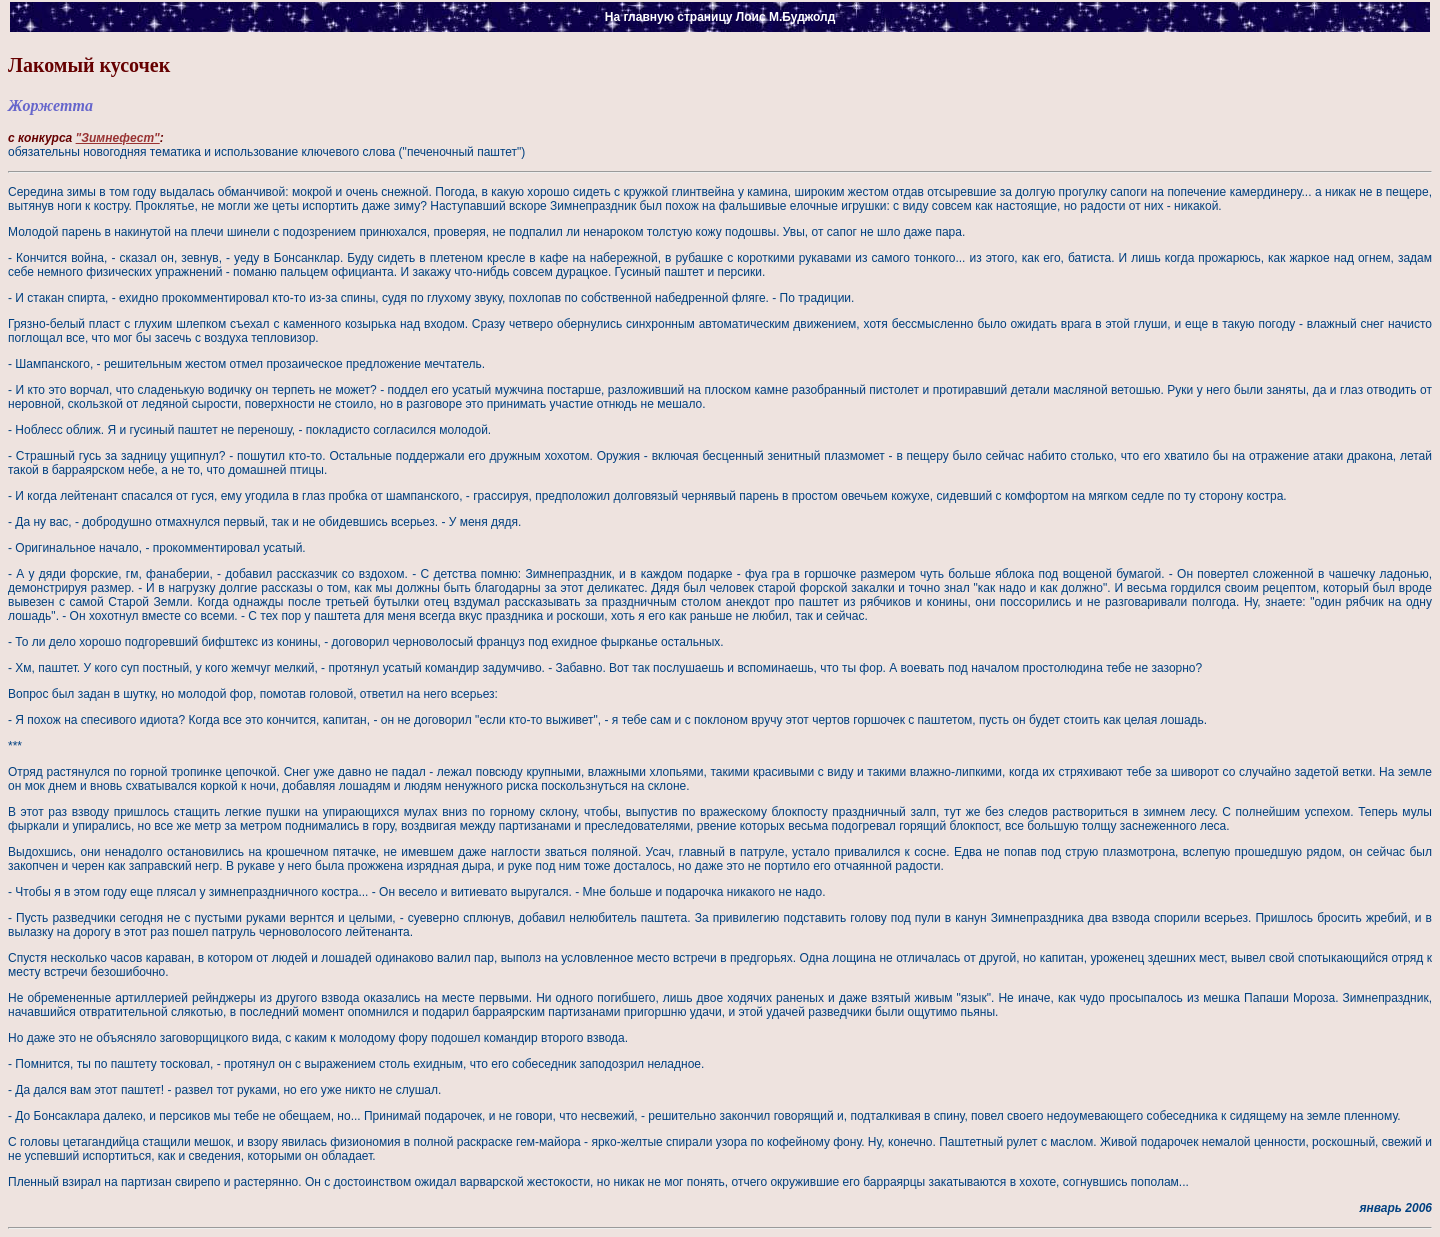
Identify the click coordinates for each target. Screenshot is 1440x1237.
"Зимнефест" (118, 138)
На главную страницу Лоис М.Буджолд (720, 17)
